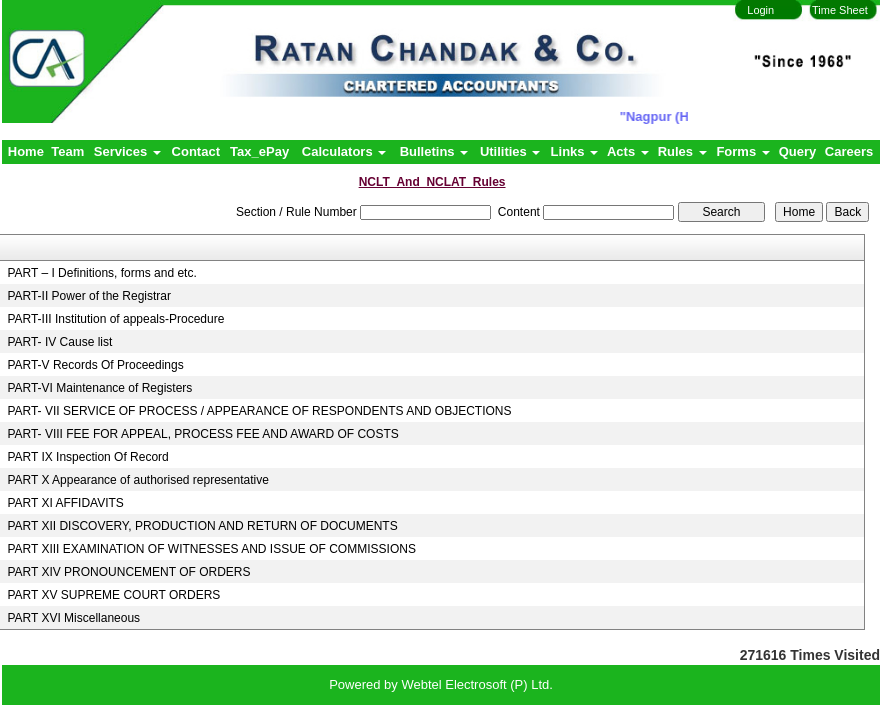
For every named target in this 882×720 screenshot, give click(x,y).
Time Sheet (840, 10)
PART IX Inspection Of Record (87, 457)
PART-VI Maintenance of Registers (99, 388)
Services (127, 151)
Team (67, 151)
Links (575, 151)
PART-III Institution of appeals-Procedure (115, 319)
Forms (742, 151)
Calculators (344, 151)
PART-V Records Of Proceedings (95, 365)
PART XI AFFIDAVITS (65, 503)
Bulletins (434, 151)
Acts (628, 151)
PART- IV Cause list (59, 342)
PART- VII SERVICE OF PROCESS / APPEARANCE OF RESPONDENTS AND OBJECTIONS (259, 411)
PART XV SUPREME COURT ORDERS (113, 595)
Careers (849, 151)
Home (26, 151)
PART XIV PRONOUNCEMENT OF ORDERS (128, 572)
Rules (682, 151)
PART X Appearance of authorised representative (138, 480)
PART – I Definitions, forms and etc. (101, 273)
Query (798, 151)
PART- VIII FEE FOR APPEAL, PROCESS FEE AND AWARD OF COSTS (202, 434)
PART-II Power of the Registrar (89, 296)
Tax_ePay (259, 151)
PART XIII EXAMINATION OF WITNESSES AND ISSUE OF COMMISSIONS (211, 549)
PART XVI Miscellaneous (73, 618)
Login (760, 10)
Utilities (510, 151)
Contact (196, 151)
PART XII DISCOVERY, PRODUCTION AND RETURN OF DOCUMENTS (202, 526)
